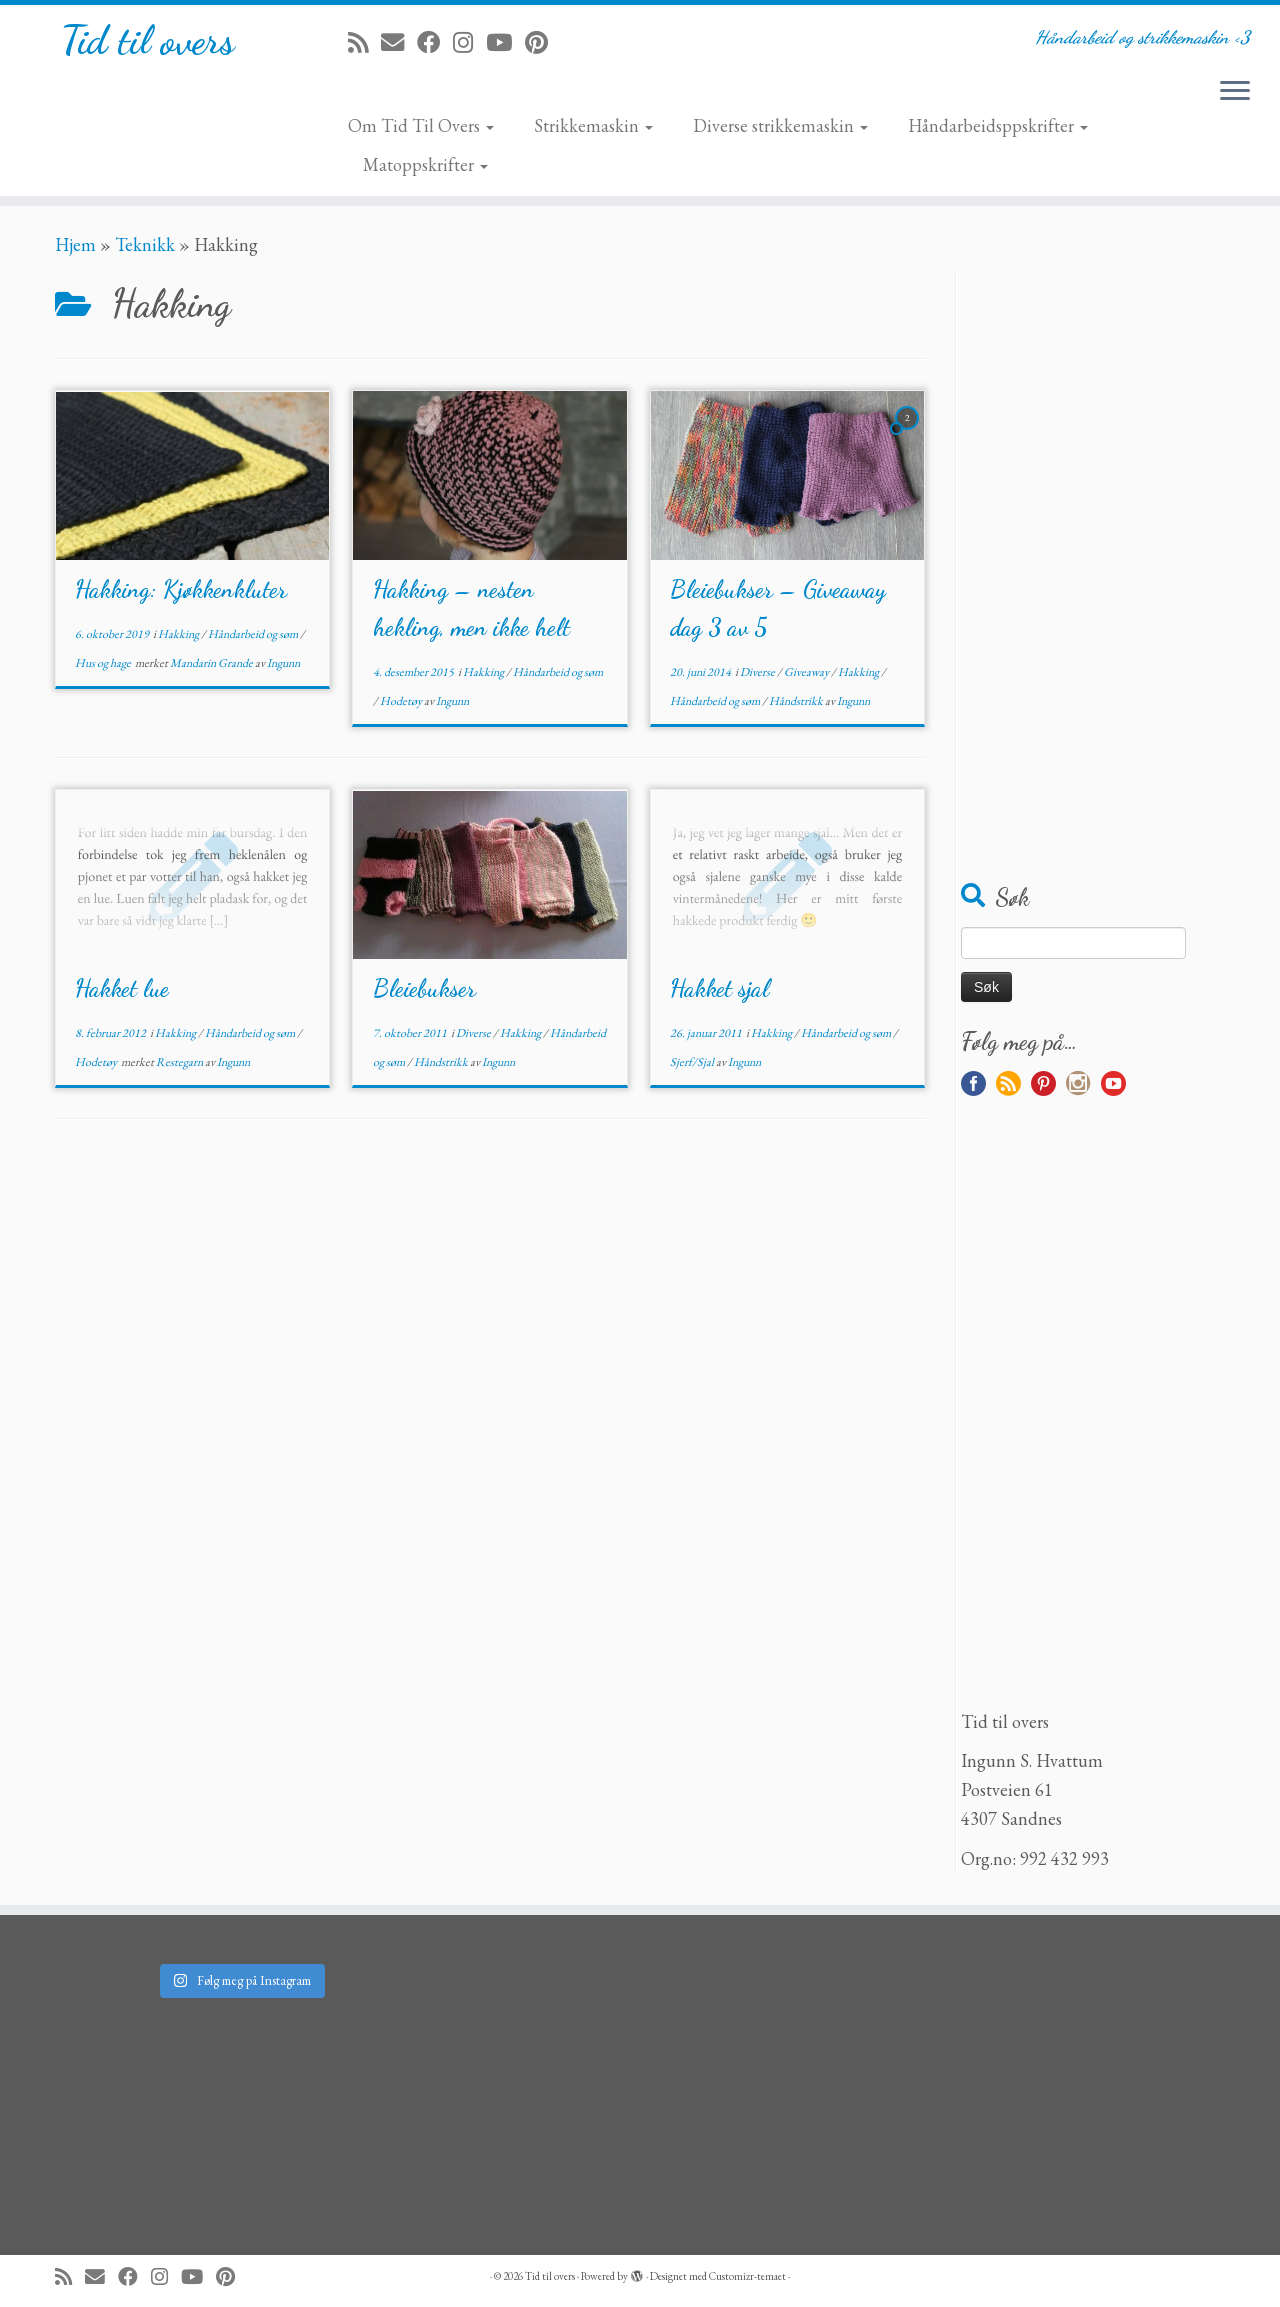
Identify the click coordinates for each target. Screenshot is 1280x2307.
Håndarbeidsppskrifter (998, 125)
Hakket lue (122, 988)
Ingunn (283, 663)
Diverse (758, 672)
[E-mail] (399, 42)
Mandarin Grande (212, 663)
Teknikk (145, 244)
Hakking (179, 634)
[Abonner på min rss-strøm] (364, 42)
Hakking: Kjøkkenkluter (181, 589)
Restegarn (180, 1062)
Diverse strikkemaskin (780, 125)
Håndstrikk (797, 701)
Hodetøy (402, 701)
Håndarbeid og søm (254, 634)
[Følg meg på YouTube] (505, 42)
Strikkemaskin (593, 125)
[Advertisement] (1093, 569)
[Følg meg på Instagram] (469, 42)
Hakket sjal (719, 988)
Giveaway (807, 672)
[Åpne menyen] (1235, 92)
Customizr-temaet (747, 2276)
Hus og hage (104, 663)
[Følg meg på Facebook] (435, 42)
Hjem (75, 244)
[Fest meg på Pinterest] (543, 42)
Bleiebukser (424, 988)
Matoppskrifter (425, 164)
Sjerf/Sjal (693, 1062)
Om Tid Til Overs (421, 125)
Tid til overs (147, 40)
